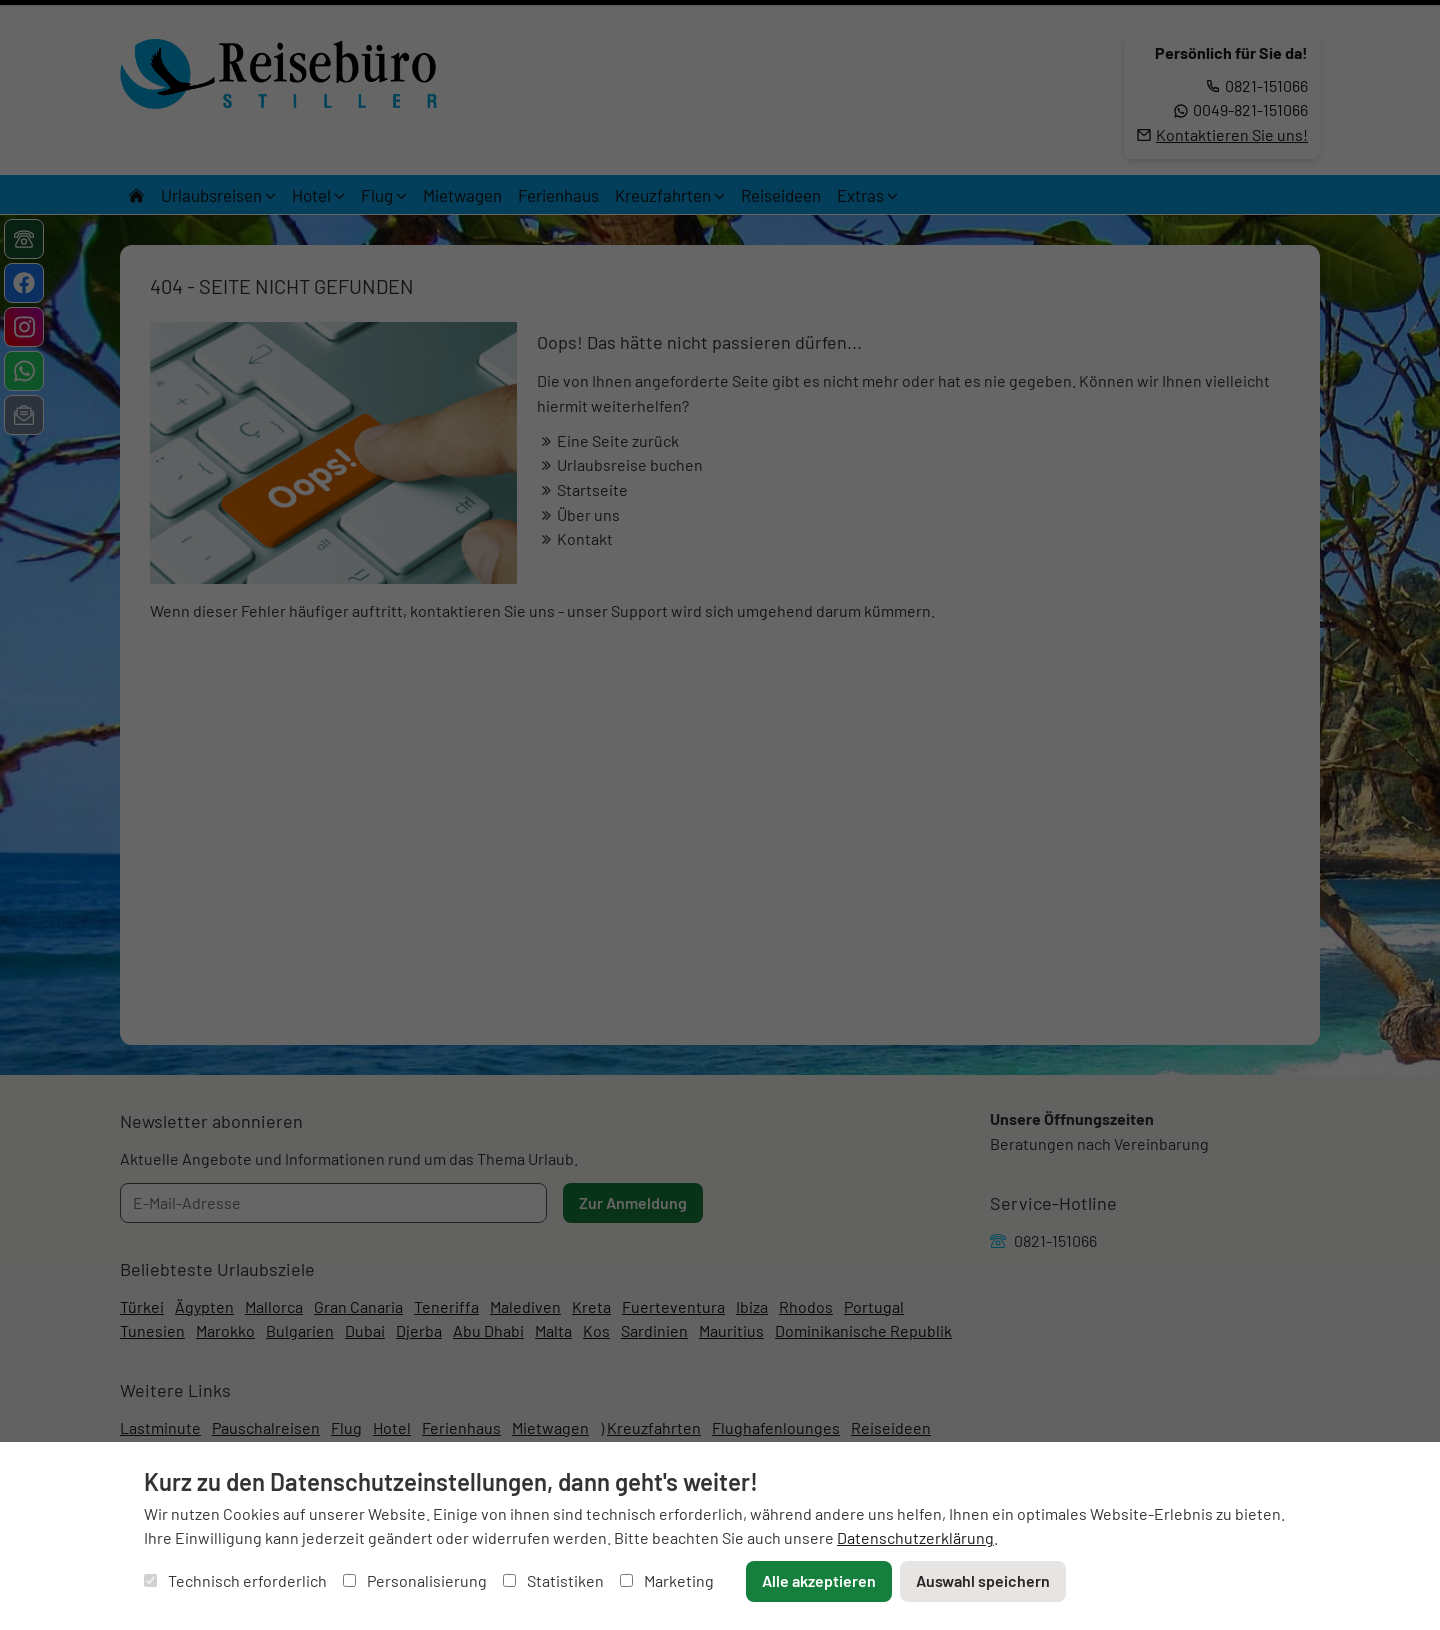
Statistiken (553, 1580)
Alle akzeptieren (819, 1580)
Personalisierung (415, 1580)
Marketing (667, 1580)
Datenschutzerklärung (915, 1537)
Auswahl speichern (983, 1580)
